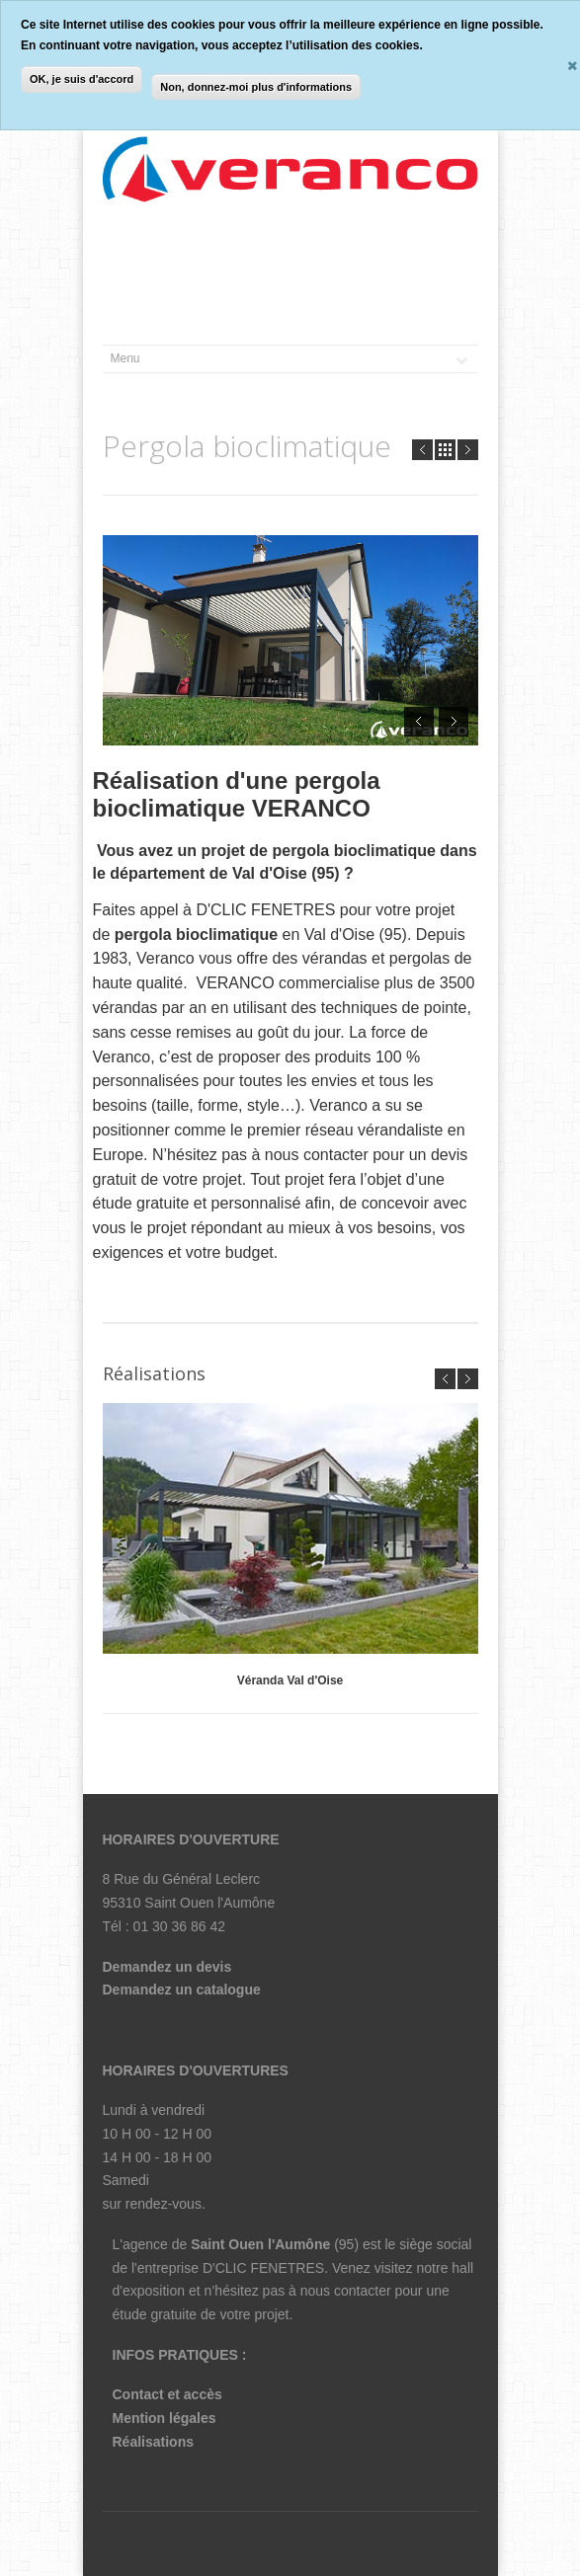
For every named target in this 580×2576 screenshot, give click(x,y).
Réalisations (153, 2442)
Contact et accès (167, 2394)
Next (467, 449)
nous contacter (345, 2291)
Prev (422, 449)
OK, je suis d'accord (81, 79)
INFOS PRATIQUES (175, 2355)
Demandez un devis (167, 1967)
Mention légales (164, 2418)
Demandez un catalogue (182, 1989)
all (445, 449)
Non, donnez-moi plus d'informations (256, 87)
